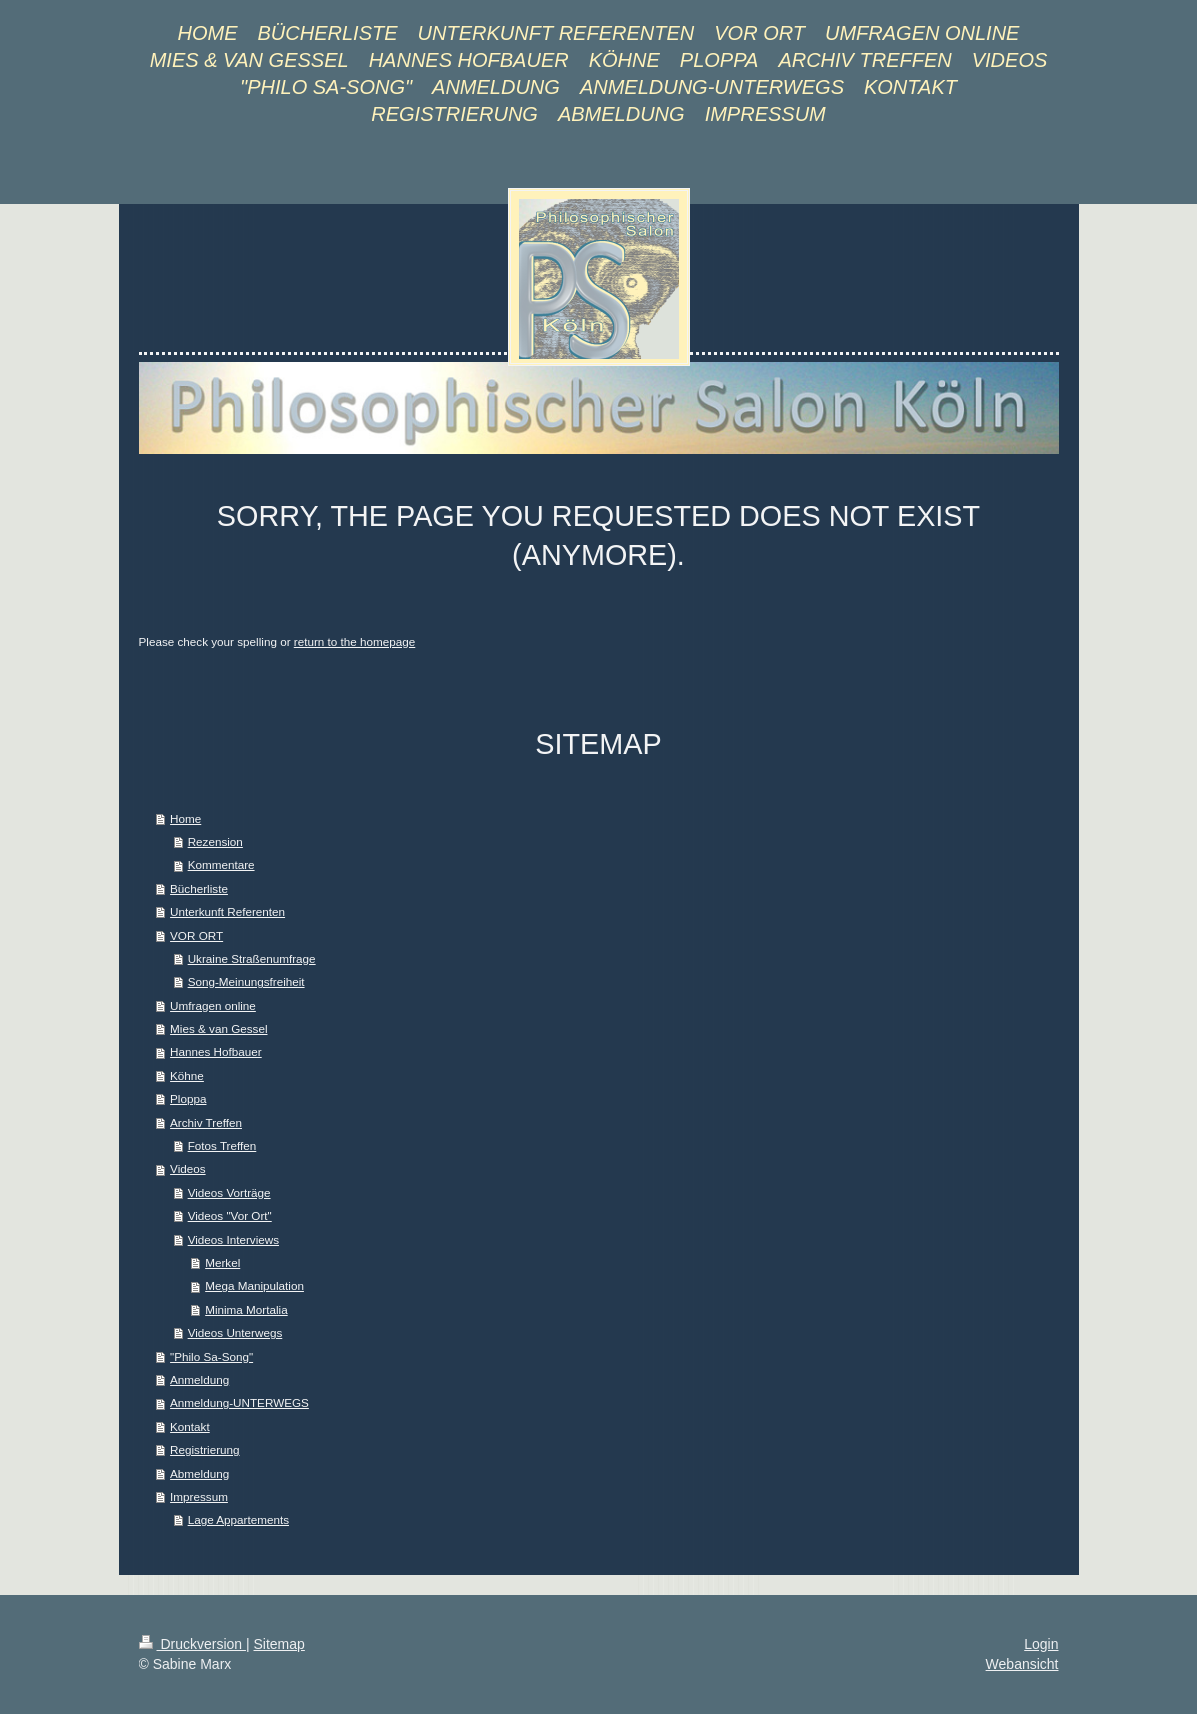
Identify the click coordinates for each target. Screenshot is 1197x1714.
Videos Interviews (233, 1239)
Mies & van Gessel (218, 1028)
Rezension (215, 841)
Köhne (187, 1075)
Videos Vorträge (229, 1192)
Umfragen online (213, 1005)
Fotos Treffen (222, 1145)
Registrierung (205, 1449)
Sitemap (279, 1644)
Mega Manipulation (254, 1285)
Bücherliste (199, 888)
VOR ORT (196, 935)
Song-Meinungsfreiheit (246, 981)
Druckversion (192, 1644)
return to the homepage (355, 641)
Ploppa (188, 1098)
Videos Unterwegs (235, 1332)
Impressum (199, 1496)
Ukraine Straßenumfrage (252, 958)
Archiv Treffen (206, 1122)
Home (185, 818)
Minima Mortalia (246, 1309)
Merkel (222, 1262)
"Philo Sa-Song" (211, 1356)
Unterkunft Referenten (227, 911)
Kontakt (190, 1426)
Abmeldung (199, 1473)
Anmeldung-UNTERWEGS (239, 1402)
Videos (188, 1168)
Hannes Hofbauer (216, 1051)
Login (1041, 1644)
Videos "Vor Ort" (230, 1215)
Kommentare (221, 864)
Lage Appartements (238, 1519)
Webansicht (1022, 1664)
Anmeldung (199, 1379)
